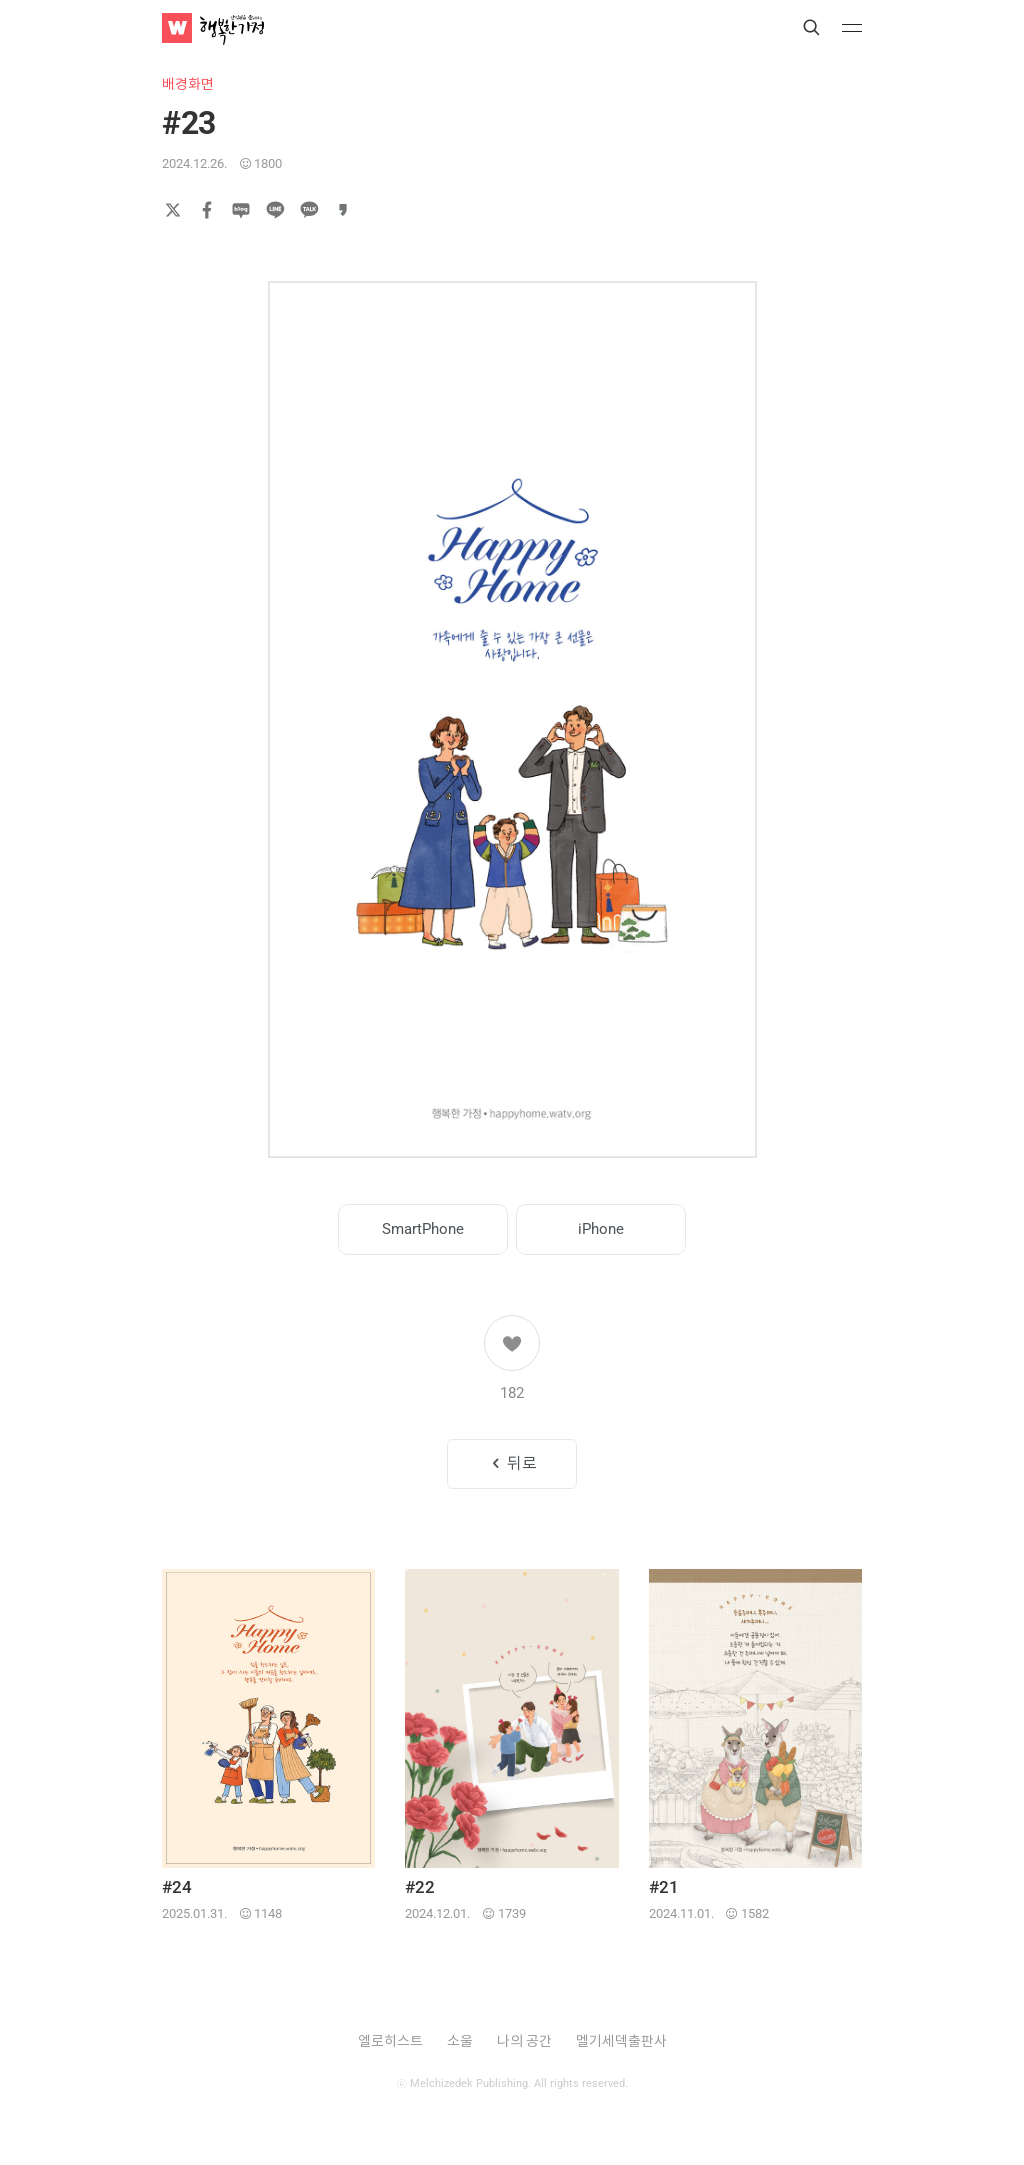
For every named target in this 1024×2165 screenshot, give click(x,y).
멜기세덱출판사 (621, 2041)
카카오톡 (309, 210)
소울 (460, 2041)
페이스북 (207, 210)
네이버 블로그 (241, 210)
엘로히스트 (390, 2041)
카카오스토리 (343, 210)
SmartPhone (423, 1229)
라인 (275, 210)
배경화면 (188, 84)
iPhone (601, 1229)
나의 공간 (524, 2041)
